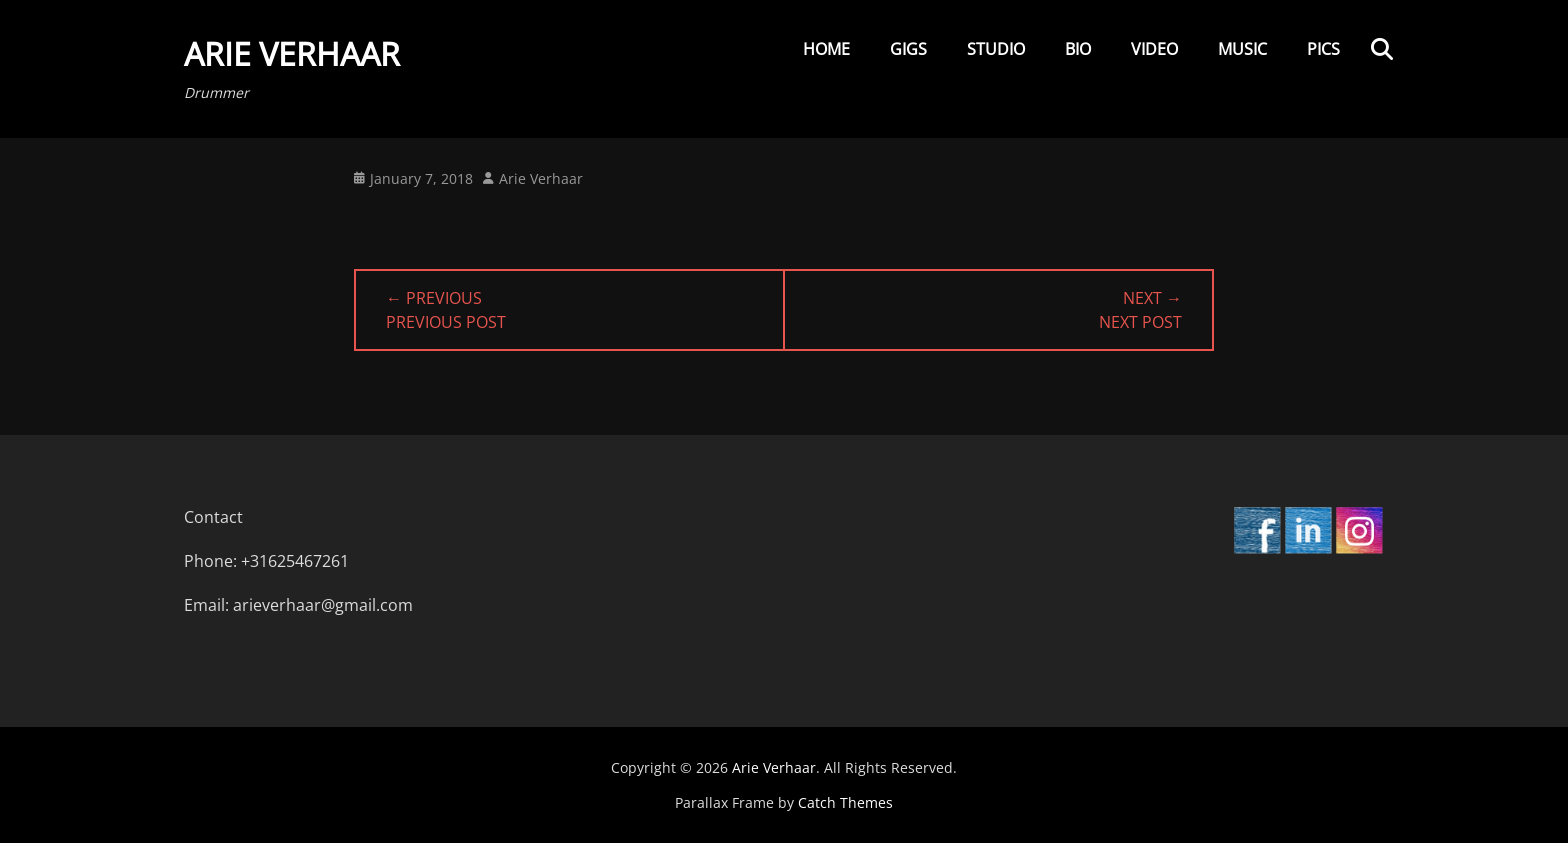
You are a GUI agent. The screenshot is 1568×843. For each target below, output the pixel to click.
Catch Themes (845, 802)
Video (1154, 49)
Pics (1323, 49)
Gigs (908, 49)
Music (1242, 49)
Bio (1078, 49)
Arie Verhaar (292, 53)
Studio (996, 49)
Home (826, 49)
